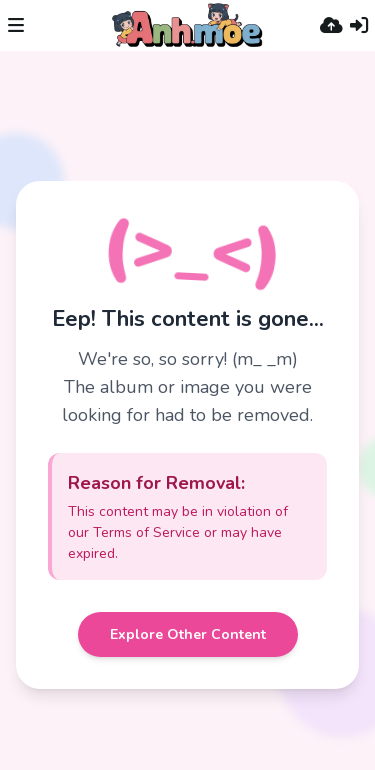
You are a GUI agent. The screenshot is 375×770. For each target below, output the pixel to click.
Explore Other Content (188, 634)
